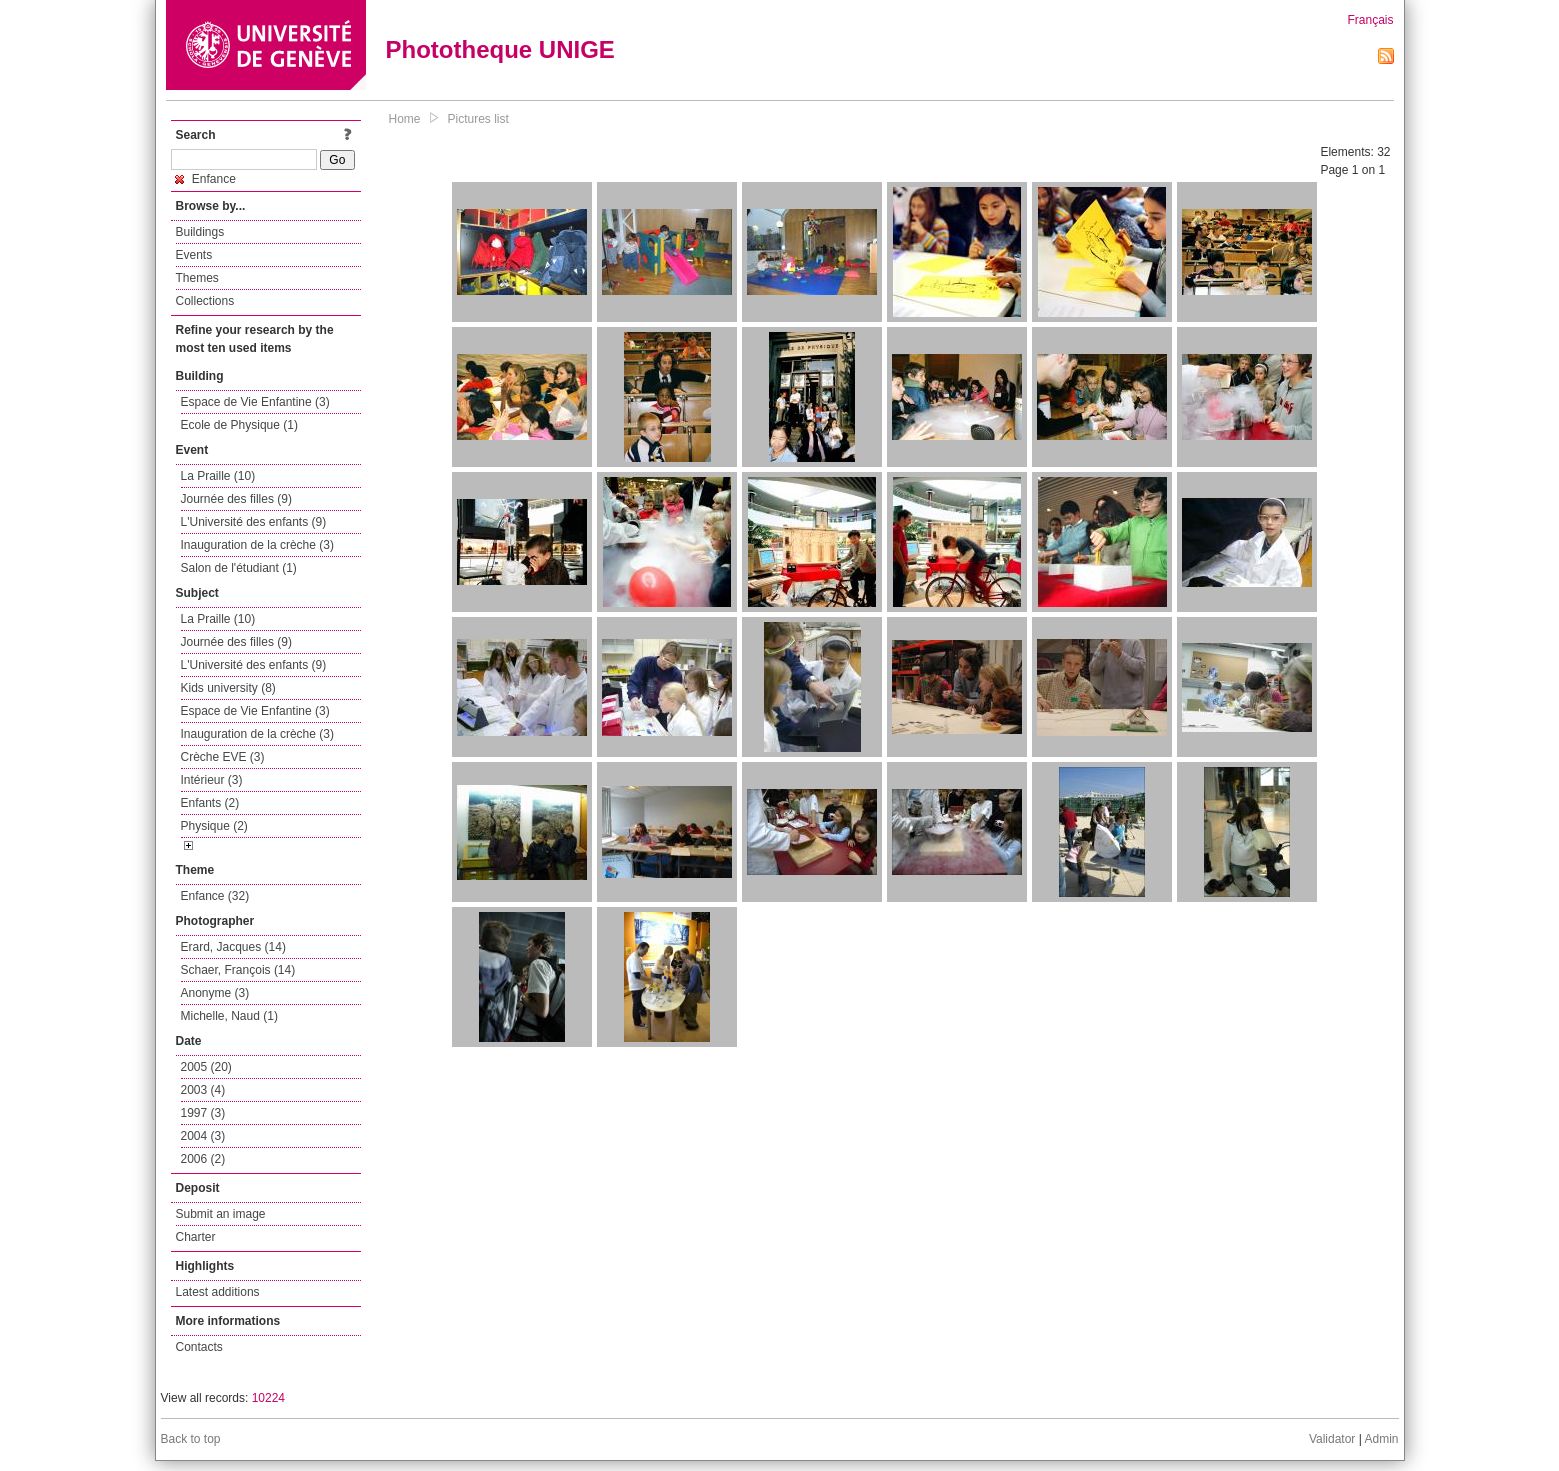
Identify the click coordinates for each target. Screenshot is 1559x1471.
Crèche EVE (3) (223, 757)
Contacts (199, 1347)
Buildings (200, 232)
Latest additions (218, 1292)
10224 (268, 1398)
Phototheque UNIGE (500, 49)
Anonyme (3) (215, 993)
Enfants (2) (210, 803)
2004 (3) (203, 1136)
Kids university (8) (228, 688)
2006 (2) (203, 1159)
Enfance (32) (215, 896)
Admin (1381, 1439)
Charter (196, 1237)
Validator (1332, 1439)
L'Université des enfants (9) (254, 522)
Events (194, 255)
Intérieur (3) (212, 780)
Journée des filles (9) (236, 499)
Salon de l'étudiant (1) (239, 568)
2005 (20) (206, 1067)
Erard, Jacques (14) (233, 947)
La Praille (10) (218, 476)
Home (405, 119)
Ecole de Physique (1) (239, 425)
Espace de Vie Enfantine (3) (255, 402)
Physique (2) (214, 826)
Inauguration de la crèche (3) (257, 545)
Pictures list (478, 119)
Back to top (191, 1439)
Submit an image (221, 1214)
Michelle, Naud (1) (229, 1016)
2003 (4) (203, 1090)
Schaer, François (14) (238, 970)
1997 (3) (203, 1113)
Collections (205, 301)
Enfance (205, 179)
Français (1370, 20)
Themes (197, 278)
